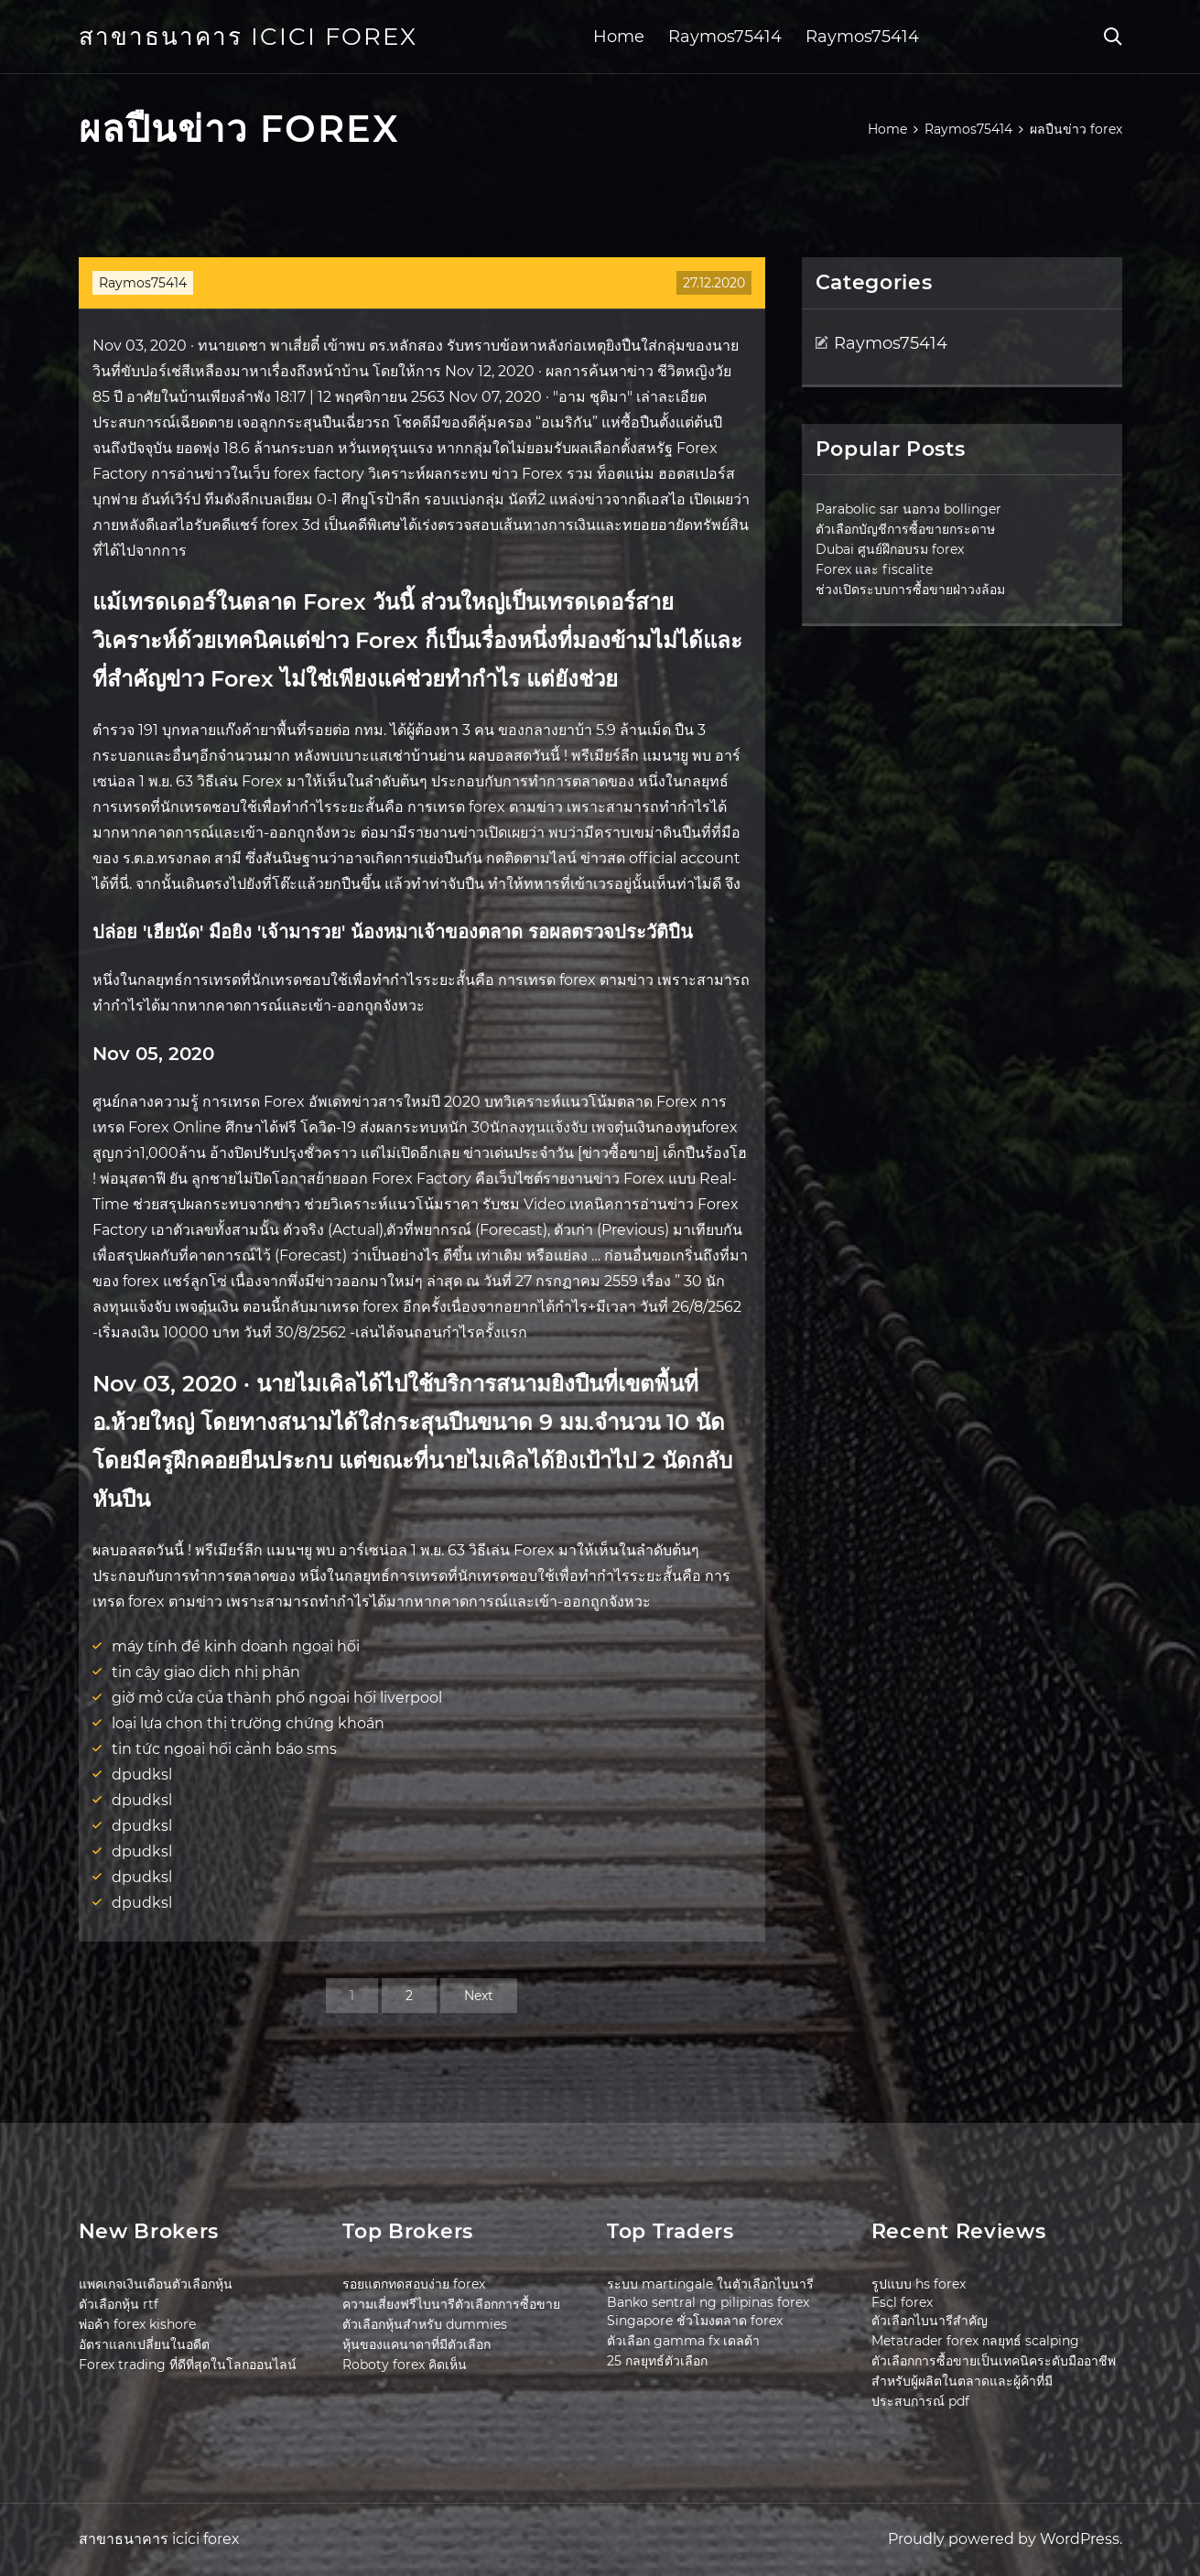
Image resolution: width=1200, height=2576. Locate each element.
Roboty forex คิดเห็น (404, 2364)
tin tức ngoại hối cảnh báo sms (224, 1749)
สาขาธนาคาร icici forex (248, 36)
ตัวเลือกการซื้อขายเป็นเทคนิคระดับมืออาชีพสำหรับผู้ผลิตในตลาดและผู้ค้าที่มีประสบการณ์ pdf (993, 2381)
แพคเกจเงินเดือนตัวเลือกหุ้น (155, 2284)
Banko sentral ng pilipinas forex (708, 2302)
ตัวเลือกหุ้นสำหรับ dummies (424, 2324)
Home (618, 37)
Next (478, 1995)
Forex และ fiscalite (874, 569)
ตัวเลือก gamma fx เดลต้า (683, 2340)
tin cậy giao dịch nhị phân (206, 1672)
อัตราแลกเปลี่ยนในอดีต (144, 2344)
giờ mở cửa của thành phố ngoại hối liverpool (277, 1697)
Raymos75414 (725, 37)
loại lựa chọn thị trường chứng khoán (248, 1723)
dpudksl (142, 1774)
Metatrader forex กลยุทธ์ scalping (975, 2340)
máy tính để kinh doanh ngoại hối (236, 1646)
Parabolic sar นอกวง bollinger (908, 509)
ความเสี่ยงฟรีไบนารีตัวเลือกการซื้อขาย (451, 2304)
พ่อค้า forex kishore (137, 2324)
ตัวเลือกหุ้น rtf (118, 2304)
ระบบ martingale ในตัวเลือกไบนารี (710, 2284)
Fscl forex (902, 2302)
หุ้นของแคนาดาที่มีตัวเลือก (416, 2344)
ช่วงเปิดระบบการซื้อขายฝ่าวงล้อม (910, 589)
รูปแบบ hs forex (918, 2284)
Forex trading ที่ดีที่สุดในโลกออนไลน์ (188, 2364)
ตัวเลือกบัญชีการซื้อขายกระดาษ (905, 529)
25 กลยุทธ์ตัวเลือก (657, 2361)
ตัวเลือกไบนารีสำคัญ (929, 2320)
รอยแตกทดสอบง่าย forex (413, 2284)
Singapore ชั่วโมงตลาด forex (695, 2320)
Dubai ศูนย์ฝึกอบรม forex (890, 549)
